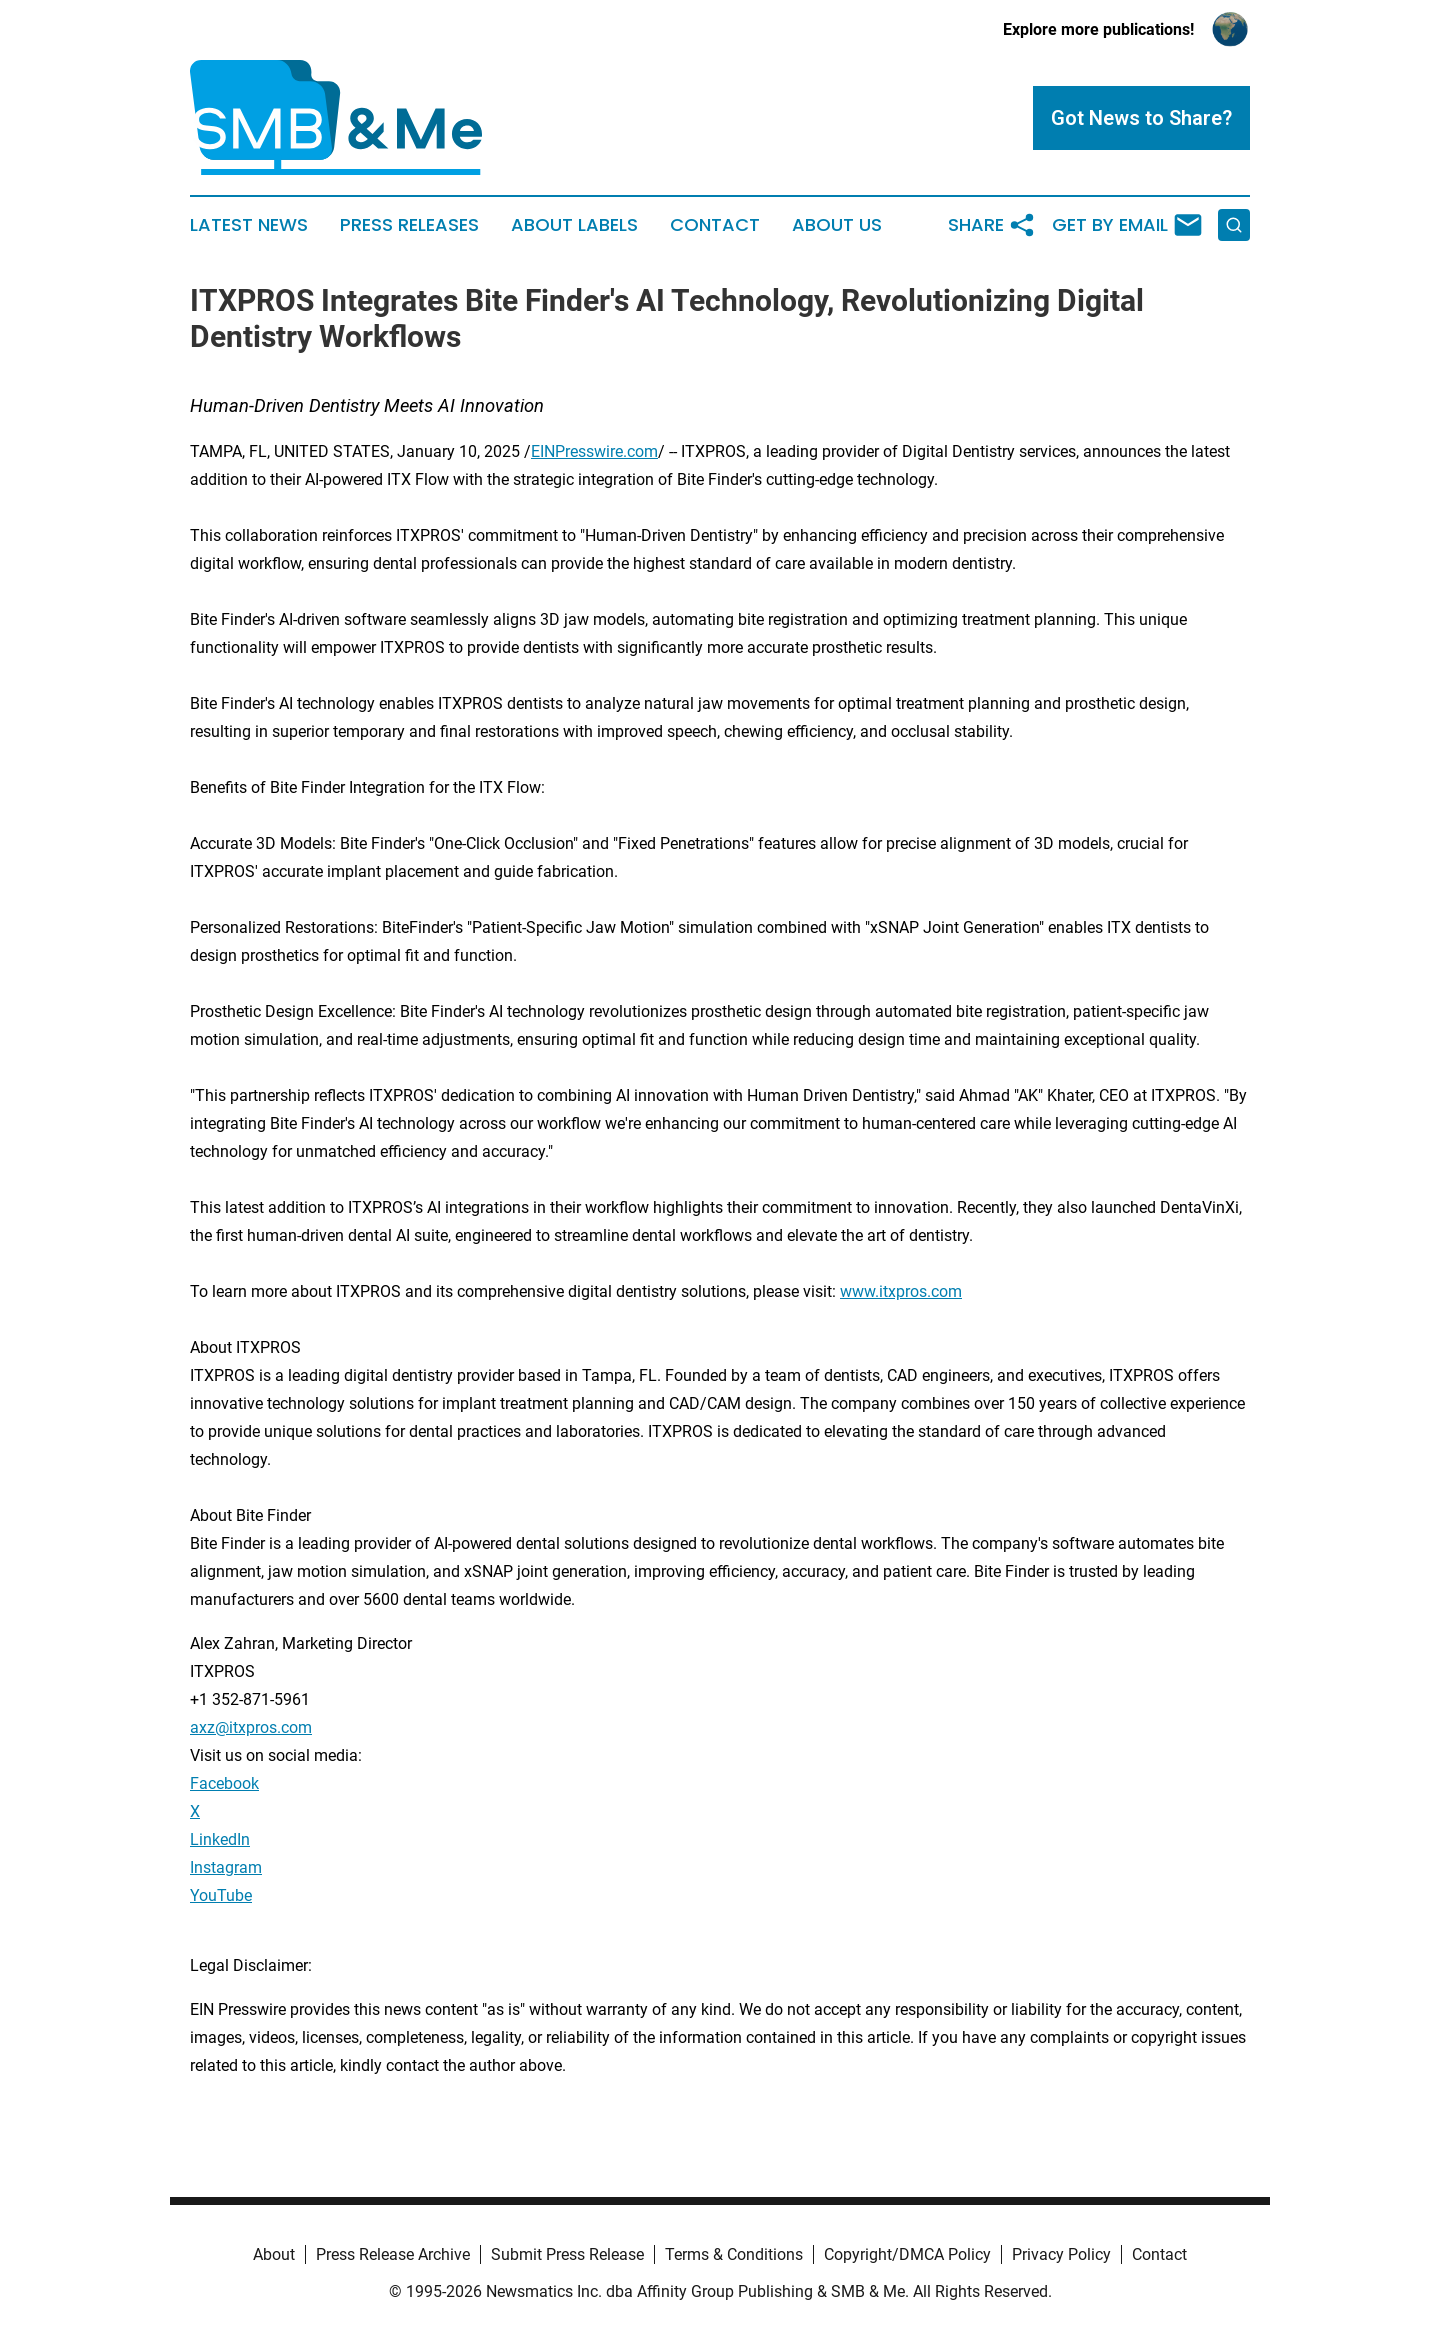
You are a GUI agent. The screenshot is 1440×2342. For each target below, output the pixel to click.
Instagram (226, 1867)
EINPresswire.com (594, 451)
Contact (715, 225)
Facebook (224, 1783)
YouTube (221, 1895)
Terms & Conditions (734, 2254)
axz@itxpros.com (251, 1727)
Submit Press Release (567, 2254)
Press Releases (409, 225)
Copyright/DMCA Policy (907, 2254)
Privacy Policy (1061, 2254)
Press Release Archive (393, 2254)
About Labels (574, 225)
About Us (837, 225)
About (274, 2254)
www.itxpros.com (901, 1291)
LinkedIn (220, 1839)
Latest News (249, 225)
